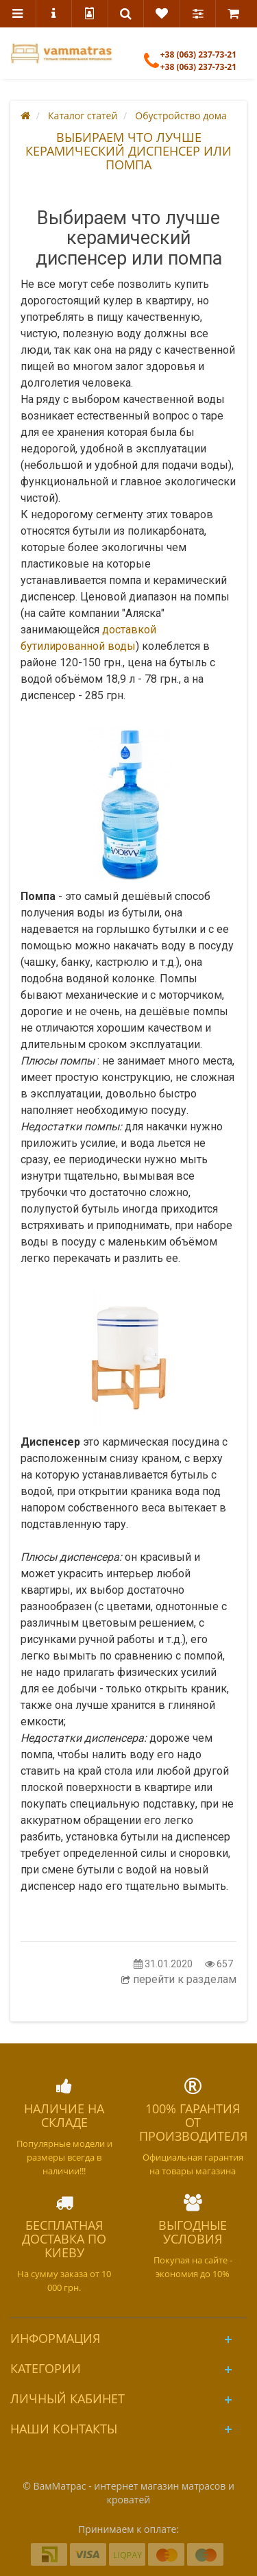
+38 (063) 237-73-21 (190, 67)
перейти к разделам (178, 1979)
